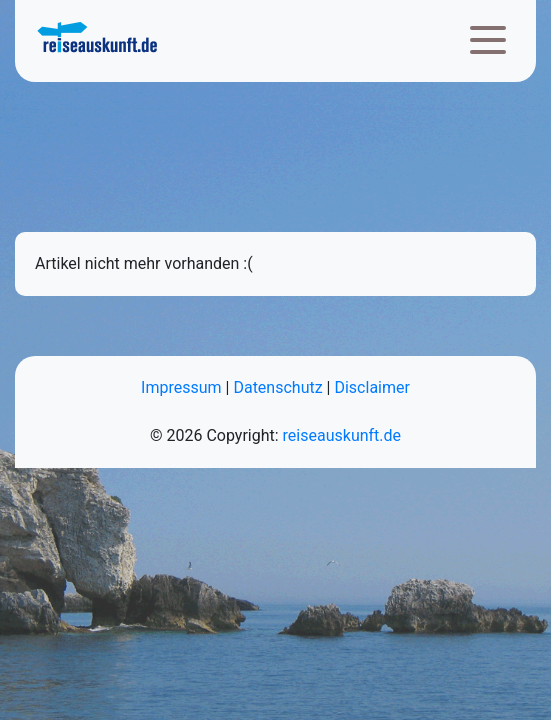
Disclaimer (371, 387)
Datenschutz (277, 387)
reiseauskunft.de (342, 435)
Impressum (181, 387)
